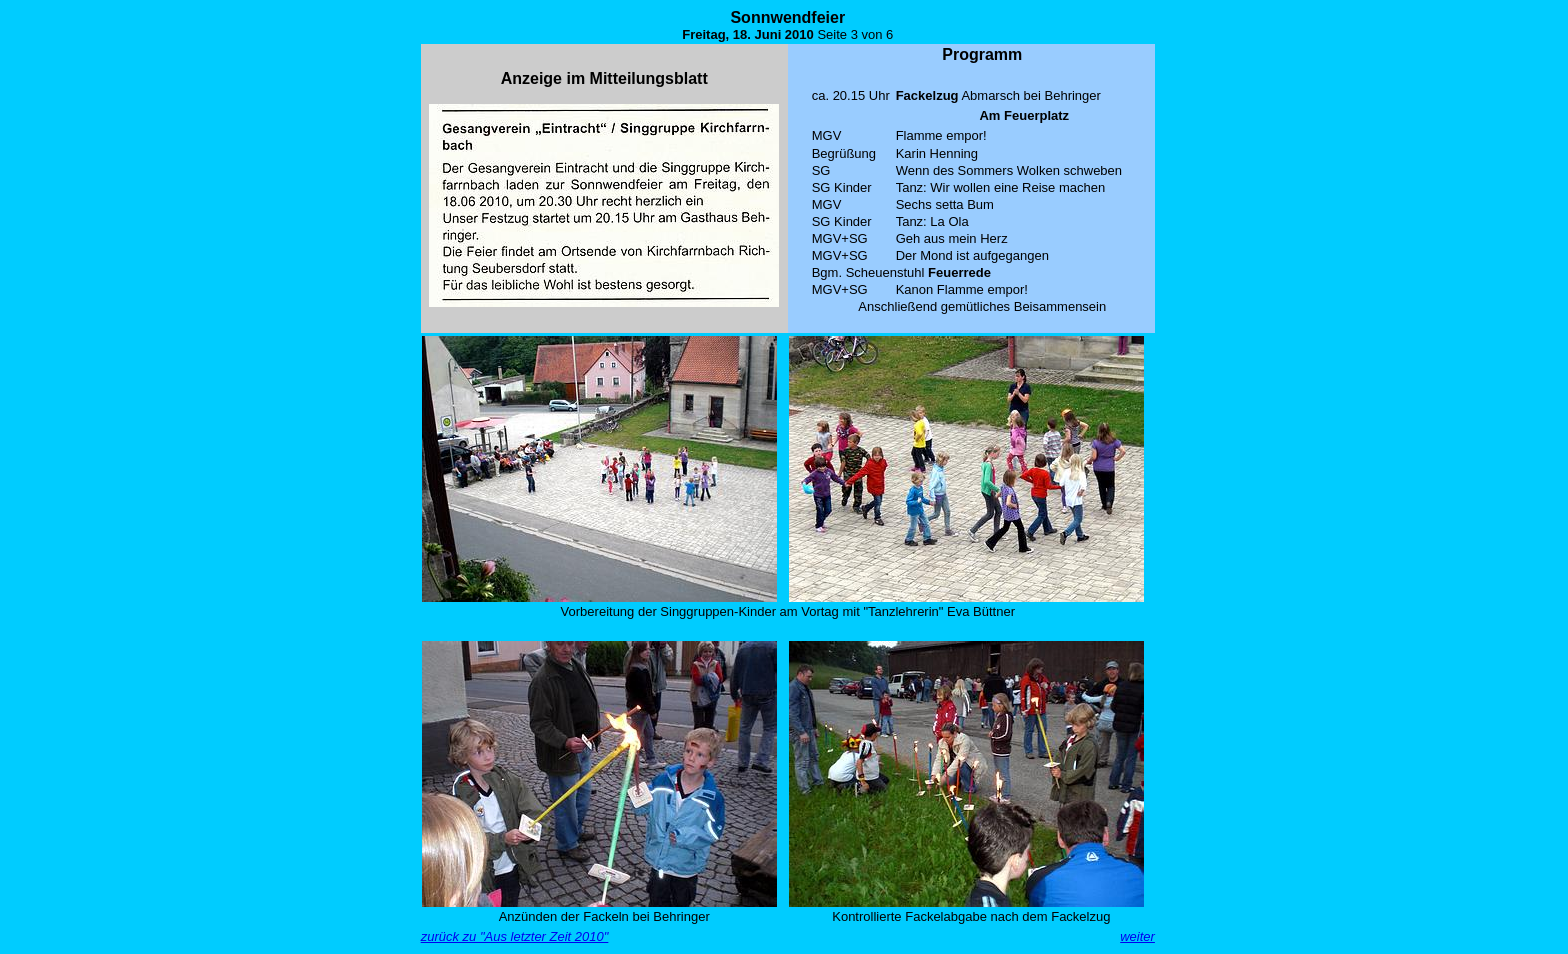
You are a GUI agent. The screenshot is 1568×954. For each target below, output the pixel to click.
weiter (1137, 936)
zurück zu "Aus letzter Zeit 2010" (515, 936)
